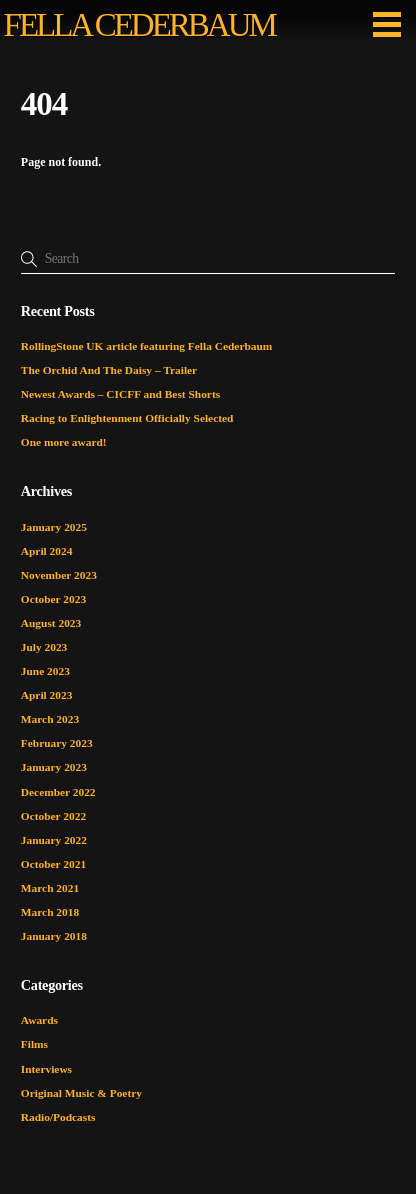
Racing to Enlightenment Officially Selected (127, 418)
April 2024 (47, 551)
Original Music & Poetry (81, 1093)
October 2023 (53, 599)
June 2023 (45, 671)
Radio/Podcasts (58, 1117)
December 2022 (58, 792)
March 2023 (50, 719)
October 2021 (53, 864)
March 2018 (50, 912)
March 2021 (50, 888)
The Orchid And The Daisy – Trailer (109, 370)
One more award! (64, 442)
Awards (39, 1020)
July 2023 (44, 647)
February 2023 (57, 743)
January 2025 (54, 527)
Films (34, 1044)
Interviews (46, 1069)
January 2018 (54, 936)
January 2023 (54, 767)
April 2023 (47, 695)
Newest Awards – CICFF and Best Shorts (120, 394)
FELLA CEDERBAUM (139, 25)
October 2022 (53, 816)
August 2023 (51, 623)
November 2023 (59, 575)
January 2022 (54, 840)
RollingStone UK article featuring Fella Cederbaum (147, 346)
